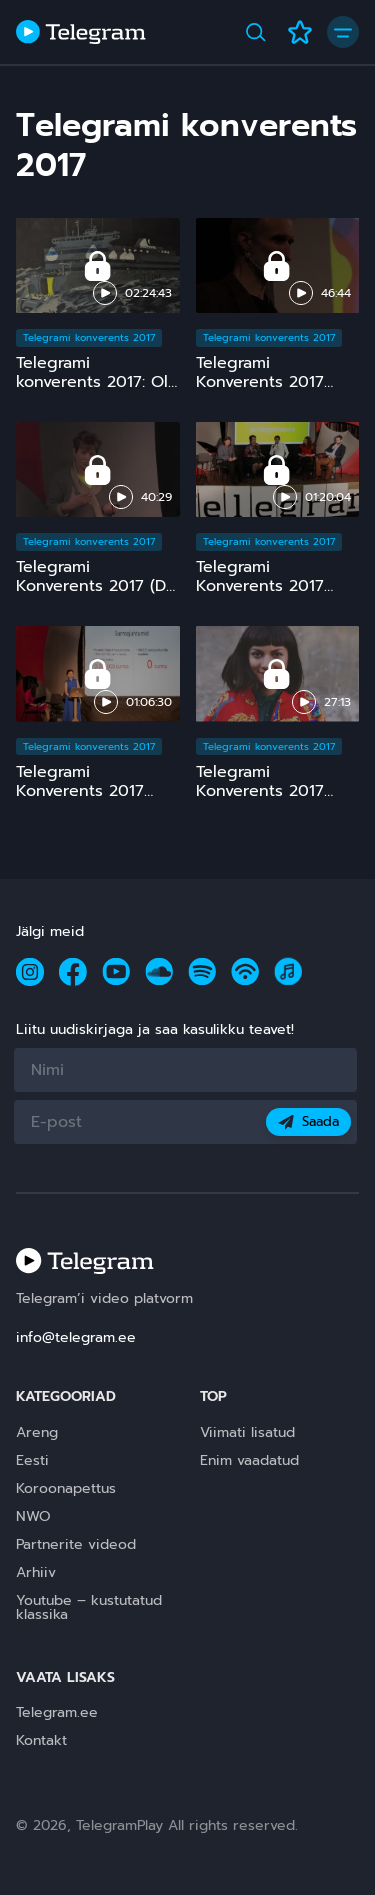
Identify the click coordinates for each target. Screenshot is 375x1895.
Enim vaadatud (249, 1460)
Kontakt (41, 1740)
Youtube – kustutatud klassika (89, 1607)
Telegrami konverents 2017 (89, 337)
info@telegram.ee (76, 1337)
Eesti (32, 1460)
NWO (33, 1516)
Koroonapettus (66, 1488)
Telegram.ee (57, 1712)
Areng (37, 1432)
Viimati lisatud (247, 1432)
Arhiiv (36, 1572)
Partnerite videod (76, 1544)
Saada (308, 1121)
